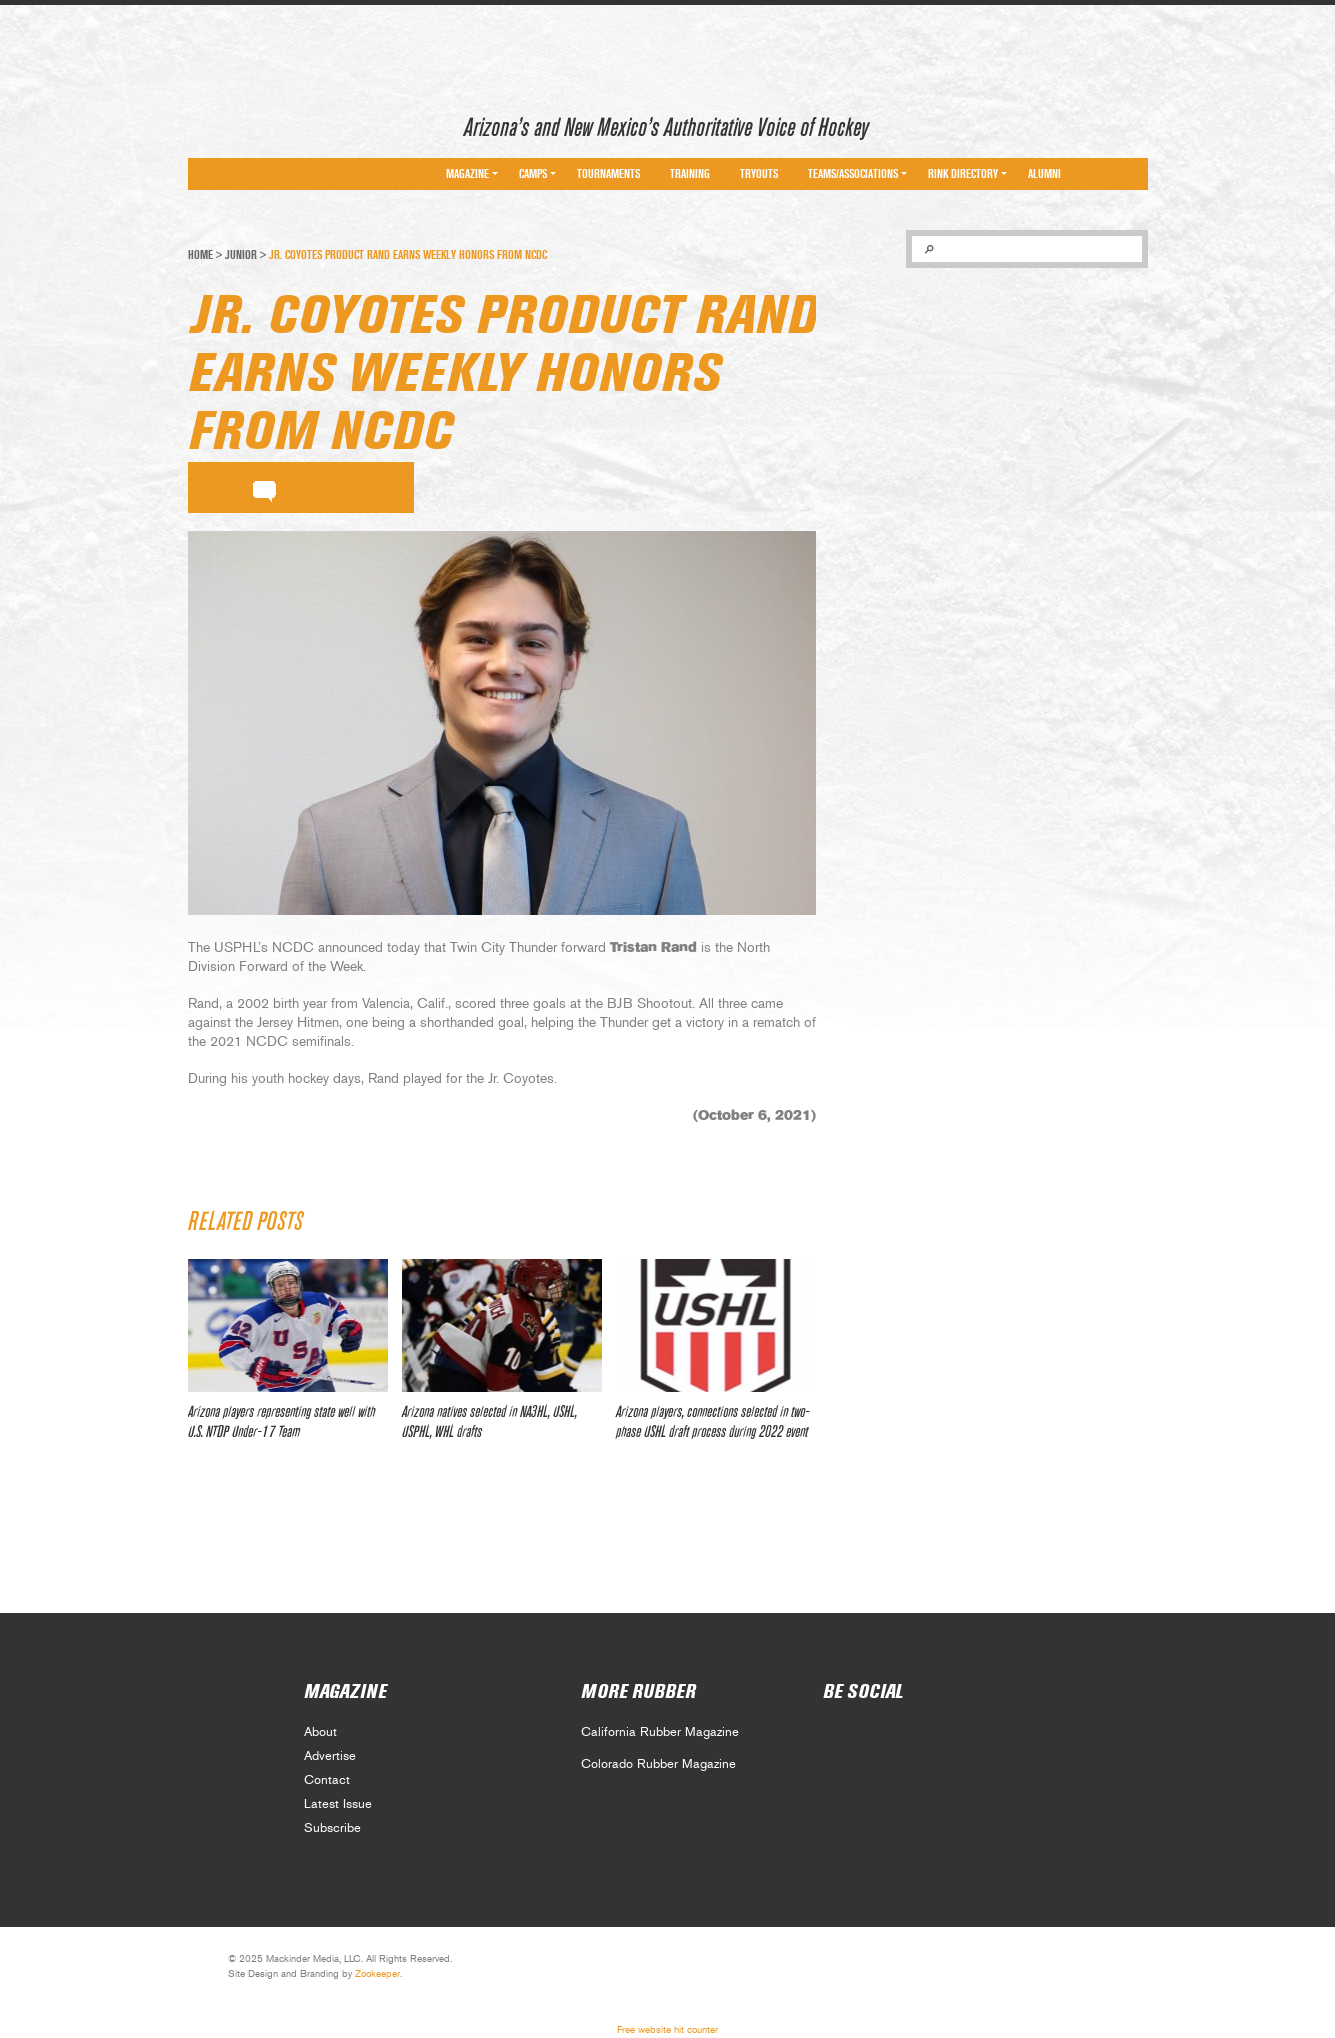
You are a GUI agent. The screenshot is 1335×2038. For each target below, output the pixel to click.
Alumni (1044, 174)
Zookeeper (377, 1974)
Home (200, 255)
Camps (533, 174)
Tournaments (608, 174)
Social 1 (880, 1738)
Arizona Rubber (259, 123)
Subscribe (332, 1828)
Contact (327, 1780)
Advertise (330, 1756)
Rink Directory (963, 174)
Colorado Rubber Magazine (658, 1764)
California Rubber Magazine (660, 1732)
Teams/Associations (853, 174)
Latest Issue (338, 1804)
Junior (241, 255)
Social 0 (836, 1738)
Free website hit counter (667, 2030)
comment (264, 488)
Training (690, 174)
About (320, 1732)
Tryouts (759, 174)
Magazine (467, 174)
